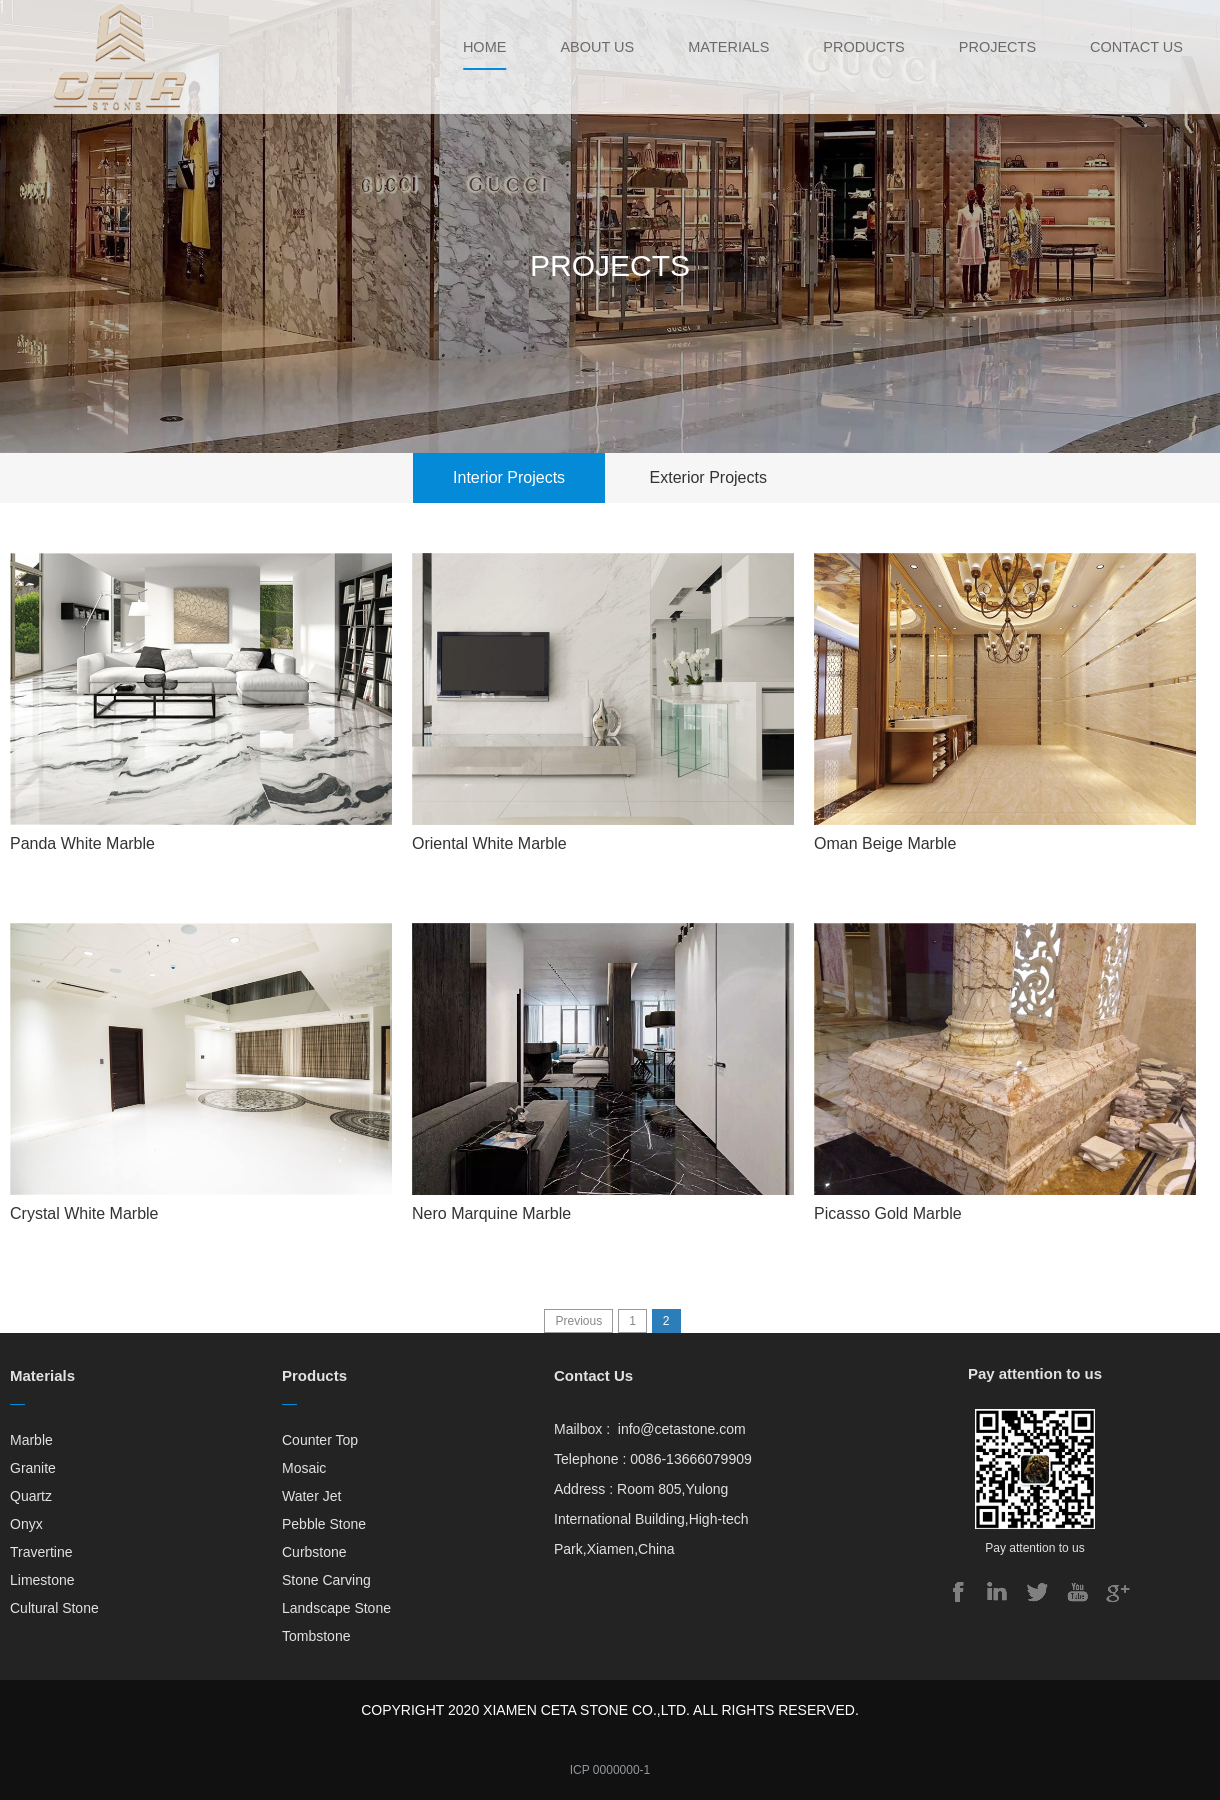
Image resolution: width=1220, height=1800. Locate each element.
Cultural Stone (54, 1608)
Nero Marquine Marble (491, 1213)
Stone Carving (326, 1580)
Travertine (41, 1552)
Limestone (42, 1580)
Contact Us (1135, 47)
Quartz (31, 1496)
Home (470, 47)
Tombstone (316, 1636)
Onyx (26, 1524)
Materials (719, 47)
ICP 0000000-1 (610, 1770)
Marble (31, 1440)
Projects (993, 47)
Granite (33, 1468)
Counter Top (320, 1440)
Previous (578, 1321)
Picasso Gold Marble (888, 1213)
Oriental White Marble (489, 843)
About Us (585, 47)
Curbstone (314, 1552)
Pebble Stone (324, 1524)
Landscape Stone (336, 1608)
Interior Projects (509, 477)
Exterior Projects (708, 477)
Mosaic (304, 1468)
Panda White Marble (82, 843)
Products (857, 47)
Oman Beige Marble (885, 843)
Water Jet (311, 1496)
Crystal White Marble (84, 1213)
